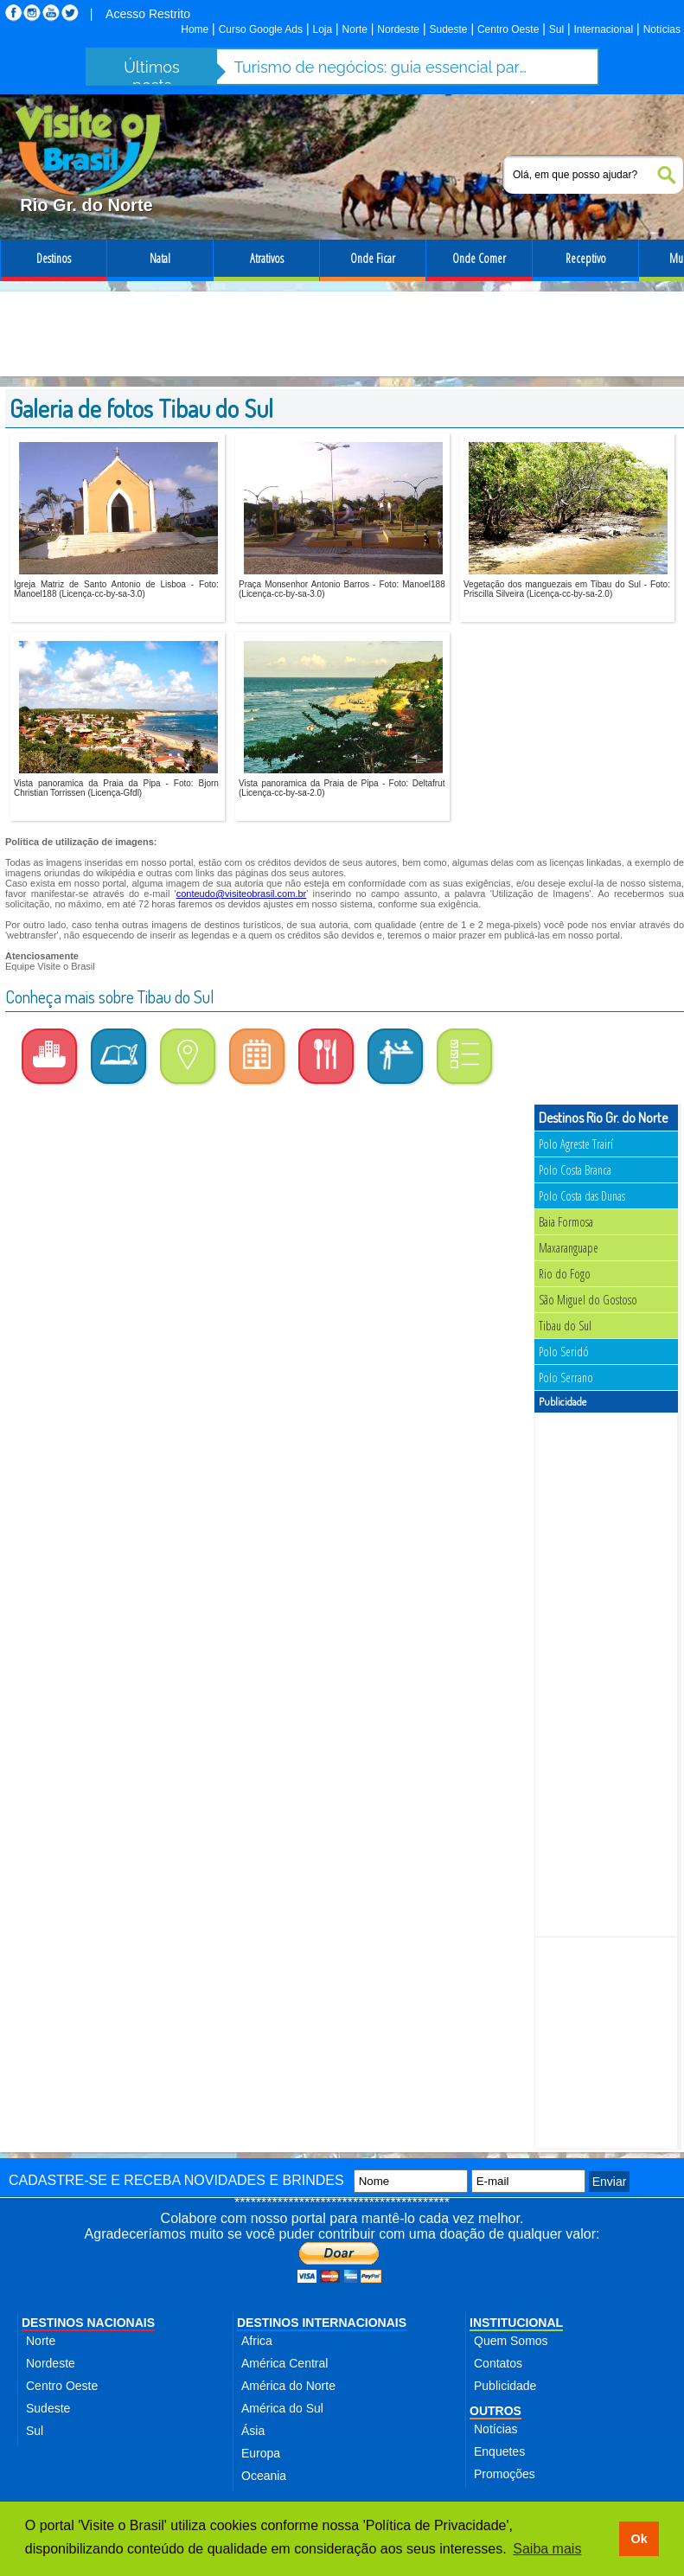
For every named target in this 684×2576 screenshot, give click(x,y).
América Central (284, 2363)
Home (194, 29)
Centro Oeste (508, 29)
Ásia (253, 2431)
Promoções (504, 2474)
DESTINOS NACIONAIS (88, 2322)
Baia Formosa (566, 1222)
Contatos (498, 2363)
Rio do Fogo (565, 1274)
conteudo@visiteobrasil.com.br (241, 893)
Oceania (263, 2476)
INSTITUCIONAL (516, 2322)
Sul (556, 29)
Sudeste (448, 29)
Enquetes (499, 2451)
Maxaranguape (568, 1248)
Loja (322, 29)
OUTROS (495, 2411)
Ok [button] (638, 2539)
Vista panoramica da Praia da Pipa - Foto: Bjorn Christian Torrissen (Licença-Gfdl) (116, 788)
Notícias (662, 29)
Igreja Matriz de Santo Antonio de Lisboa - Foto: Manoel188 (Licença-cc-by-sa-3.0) (116, 589)
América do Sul (282, 2408)
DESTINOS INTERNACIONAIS (321, 2322)
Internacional (604, 29)
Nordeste (398, 29)
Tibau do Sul (565, 1325)
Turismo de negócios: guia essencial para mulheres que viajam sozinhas (381, 67)
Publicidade (505, 2386)
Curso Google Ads (261, 29)
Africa (256, 2341)
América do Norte (288, 2386)
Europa (260, 2453)
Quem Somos (511, 2341)
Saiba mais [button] (547, 2548)
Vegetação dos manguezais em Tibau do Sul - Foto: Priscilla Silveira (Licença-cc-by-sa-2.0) (566, 589)
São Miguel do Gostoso (588, 1299)
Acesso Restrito (147, 14)
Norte (355, 29)
